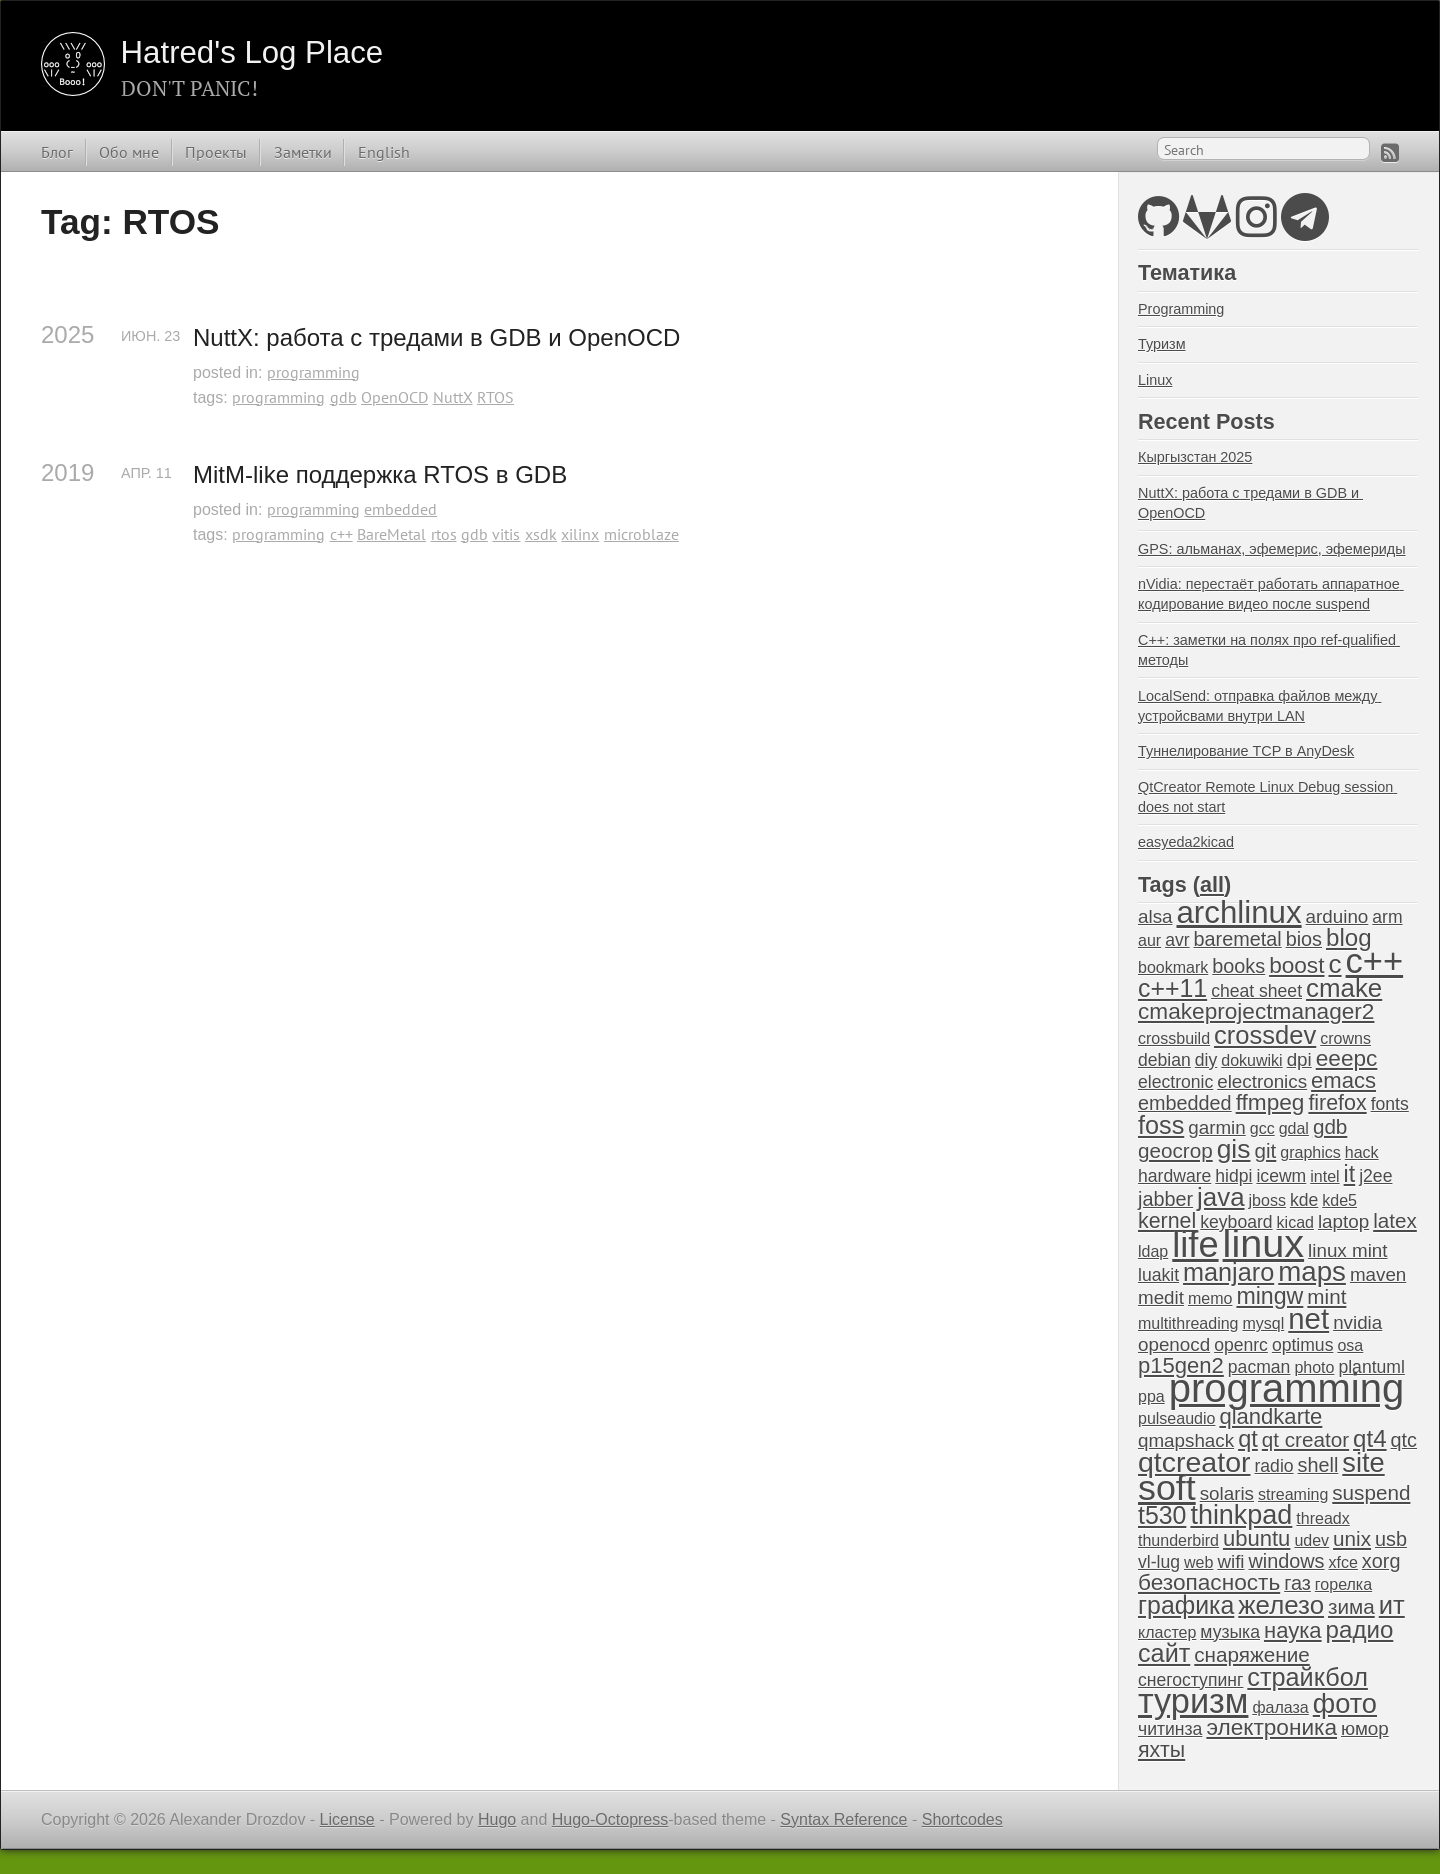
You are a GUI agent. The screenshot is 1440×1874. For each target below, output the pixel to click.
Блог (57, 152)
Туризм (1162, 344)
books (1238, 966)
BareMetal (391, 534)
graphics (1310, 1152)
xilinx (580, 534)
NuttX (453, 397)
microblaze (641, 534)
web (1198, 1562)
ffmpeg (1270, 1102)
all (1212, 884)
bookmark (1173, 967)
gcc (1262, 1128)
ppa (1151, 1396)
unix (1352, 1538)
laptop (1343, 1221)
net (1308, 1318)
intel (1324, 1176)
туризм (1193, 1701)
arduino (1337, 916)
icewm (1281, 1176)
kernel (1167, 1221)
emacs (1343, 1080)
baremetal (1238, 939)
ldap (1153, 1251)
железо (1281, 1605)
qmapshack (1186, 1440)
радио (1360, 1629)
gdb (343, 397)
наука (1293, 1630)
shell (1318, 1465)
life (1195, 1244)
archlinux (1238, 912)
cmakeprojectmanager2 (1256, 1011)
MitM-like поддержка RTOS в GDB (380, 474)
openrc (1241, 1345)
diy (1206, 1060)
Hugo (497, 1819)
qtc (1404, 1440)
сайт (1164, 1653)
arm (1387, 917)
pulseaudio (1176, 1418)
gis (1234, 1149)
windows (1287, 1561)
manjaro (1228, 1272)
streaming (1293, 1494)
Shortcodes (962, 1819)
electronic (1175, 1082)
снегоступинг (1190, 1680)
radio (1273, 1466)
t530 (1162, 1515)
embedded (400, 509)
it (1350, 1174)
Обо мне (129, 152)
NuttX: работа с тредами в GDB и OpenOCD (436, 337)
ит (1392, 1605)
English (384, 152)
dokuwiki (1251, 1060)
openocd (1174, 1344)
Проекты (216, 152)
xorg (1381, 1561)
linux (1264, 1243)
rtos (444, 534)
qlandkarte (1270, 1416)
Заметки (303, 152)
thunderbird (1178, 1540)
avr (1177, 940)
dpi (1299, 1059)
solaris (1227, 1493)
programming (313, 372)
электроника (1271, 1727)
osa (1350, 1345)
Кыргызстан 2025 (1195, 457)
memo (1210, 1298)
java (1220, 1197)
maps (1312, 1271)
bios (1304, 939)
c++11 (1172, 988)
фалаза (1280, 1707)
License (347, 1819)
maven (1378, 1274)
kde (1304, 1200)
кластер (1167, 1632)
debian (1164, 1060)
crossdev (1265, 1035)
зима (1351, 1606)
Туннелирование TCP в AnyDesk (1246, 751)
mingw (1269, 1296)
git (1265, 1150)
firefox (1337, 1103)
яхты (1161, 1750)
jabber (1165, 1199)
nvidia (1357, 1322)
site (1363, 1462)
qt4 (1369, 1438)
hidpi (1233, 1176)
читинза (1170, 1729)
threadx (1322, 1518)
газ (1297, 1583)
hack (1362, 1152)
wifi (1230, 1561)
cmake (1344, 988)
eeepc (1347, 1058)
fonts (1390, 1104)
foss (1161, 1125)
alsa (1155, 916)
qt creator (1305, 1439)
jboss (1267, 1200)
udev (1311, 1540)
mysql (1264, 1323)
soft (1167, 1488)
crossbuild (1174, 1038)
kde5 (1339, 1200)
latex (1395, 1220)
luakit (1158, 1275)
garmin (1216, 1127)
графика (1186, 1605)
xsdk (541, 534)
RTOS (495, 397)
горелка (1343, 1584)
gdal (1294, 1128)
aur (1149, 940)
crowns (1345, 1038)
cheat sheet (1256, 991)
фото (1345, 1703)
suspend (1371, 1492)
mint (1326, 1296)
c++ (341, 534)
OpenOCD (394, 397)
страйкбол (1307, 1677)
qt (1248, 1439)
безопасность (1209, 1582)
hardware (1174, 1176)
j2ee (1375, 1176)
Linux (1155, 380)
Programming (1181, 309)
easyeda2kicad (1186, 842)
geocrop (1175, 1150)
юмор (1365, 1728)
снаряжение (1251, 1654)
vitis (506, 534)
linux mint (1347, 1250)
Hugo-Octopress (610, 1819)
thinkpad (1241, 1515)
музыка (1230, 1632)
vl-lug (1159, 1562)
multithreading (1188, 1323)
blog (1349, 937)
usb (1391, 1539)
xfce (1343, 1562)
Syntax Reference (843, 1819)
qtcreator (1194, 1462)
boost (1296, 965)
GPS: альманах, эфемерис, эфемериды (1272, 549)
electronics (1262, 1081)
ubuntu (1256, 1538)
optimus (1303, 1345)
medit (1161, 1297)
